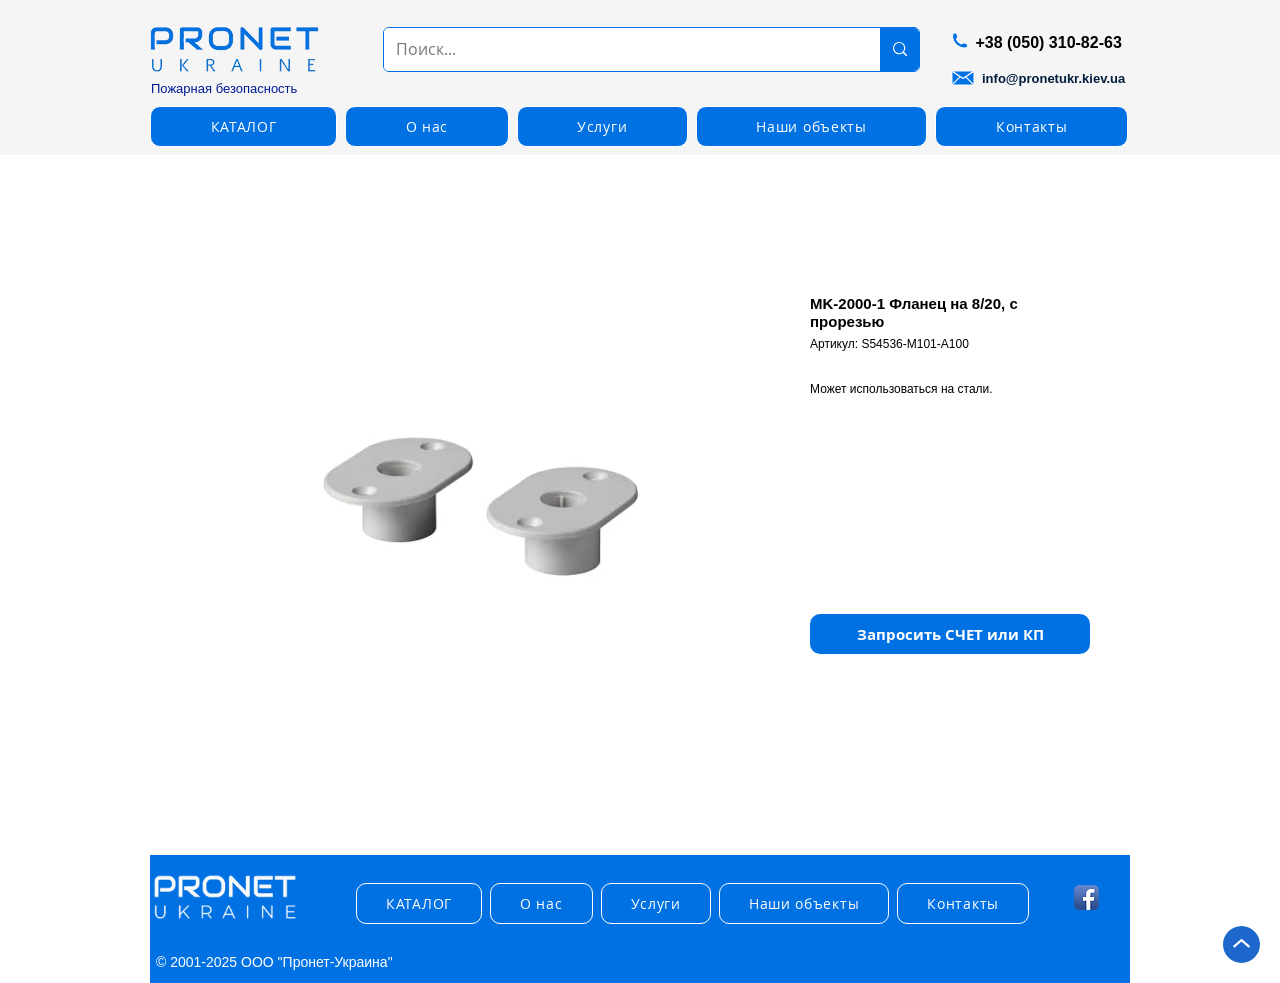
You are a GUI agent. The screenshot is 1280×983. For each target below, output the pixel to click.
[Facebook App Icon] (1086, 897)
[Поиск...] (617, 49)
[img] (225, 919)
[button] (243, 126)
